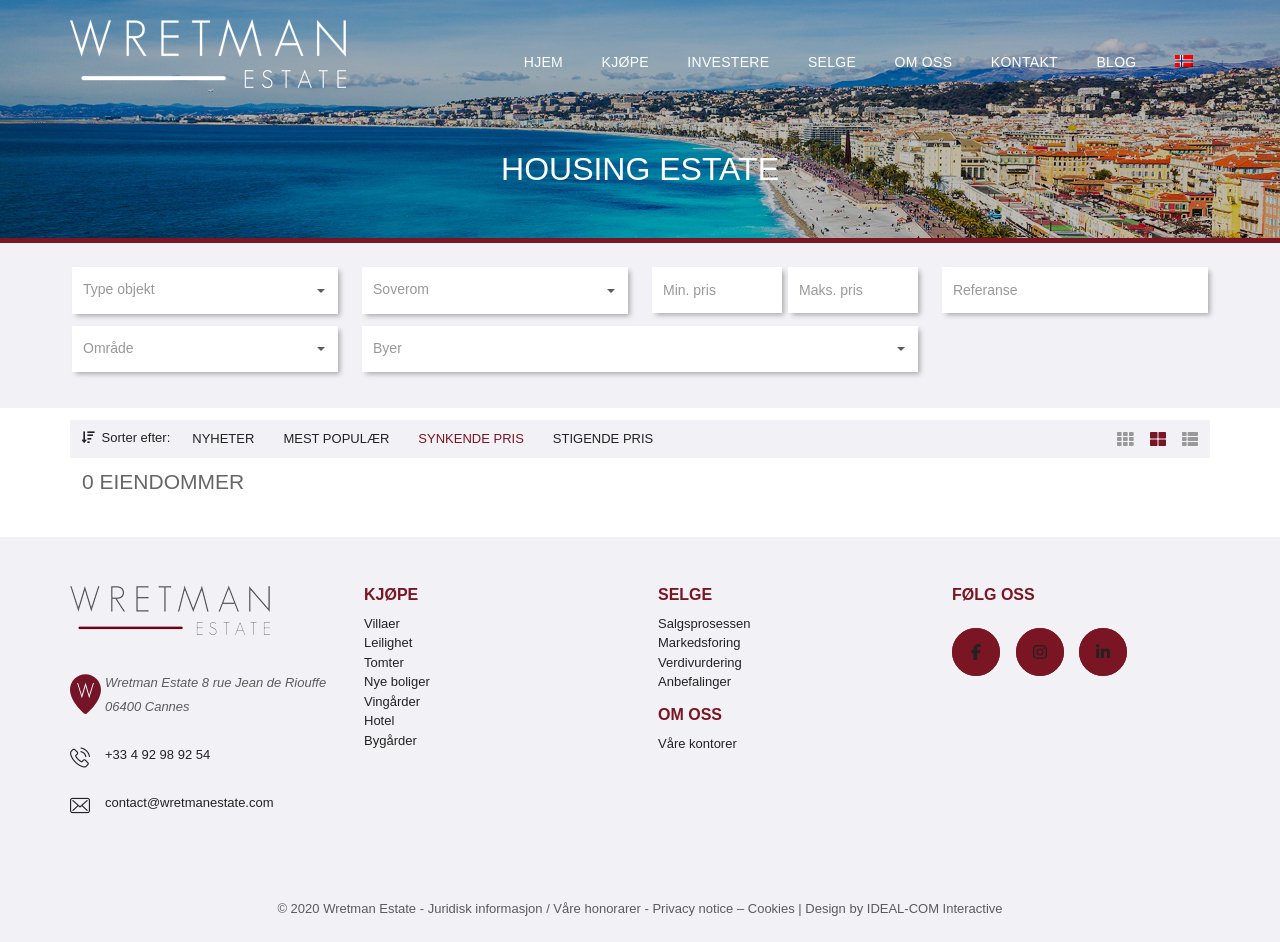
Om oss (924, 62)
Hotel (379, 720)
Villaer (382, 623)
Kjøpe (625, 62)
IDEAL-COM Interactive (935, 908)
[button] (203, 290)
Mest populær (336, 438)
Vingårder (392, 701)
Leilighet (388, 642)
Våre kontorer (697, 743)
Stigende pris (603, 438)
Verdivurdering (700, 662)
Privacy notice (692, 908)
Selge (832, 62)
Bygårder (390, 740)
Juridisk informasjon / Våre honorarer (534, 908)
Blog (1116, 62)
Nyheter (223, 438)
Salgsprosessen (704, 623)
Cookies (771, 908)
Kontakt (1024, 62)
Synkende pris (470, 438)
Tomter (384, 662)
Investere (728, 62)
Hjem (543, 62)
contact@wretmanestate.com (189, 802)
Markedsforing (699, 642)
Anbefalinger (694, 681)
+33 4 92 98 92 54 (157, 754)
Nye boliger (397, 681)
